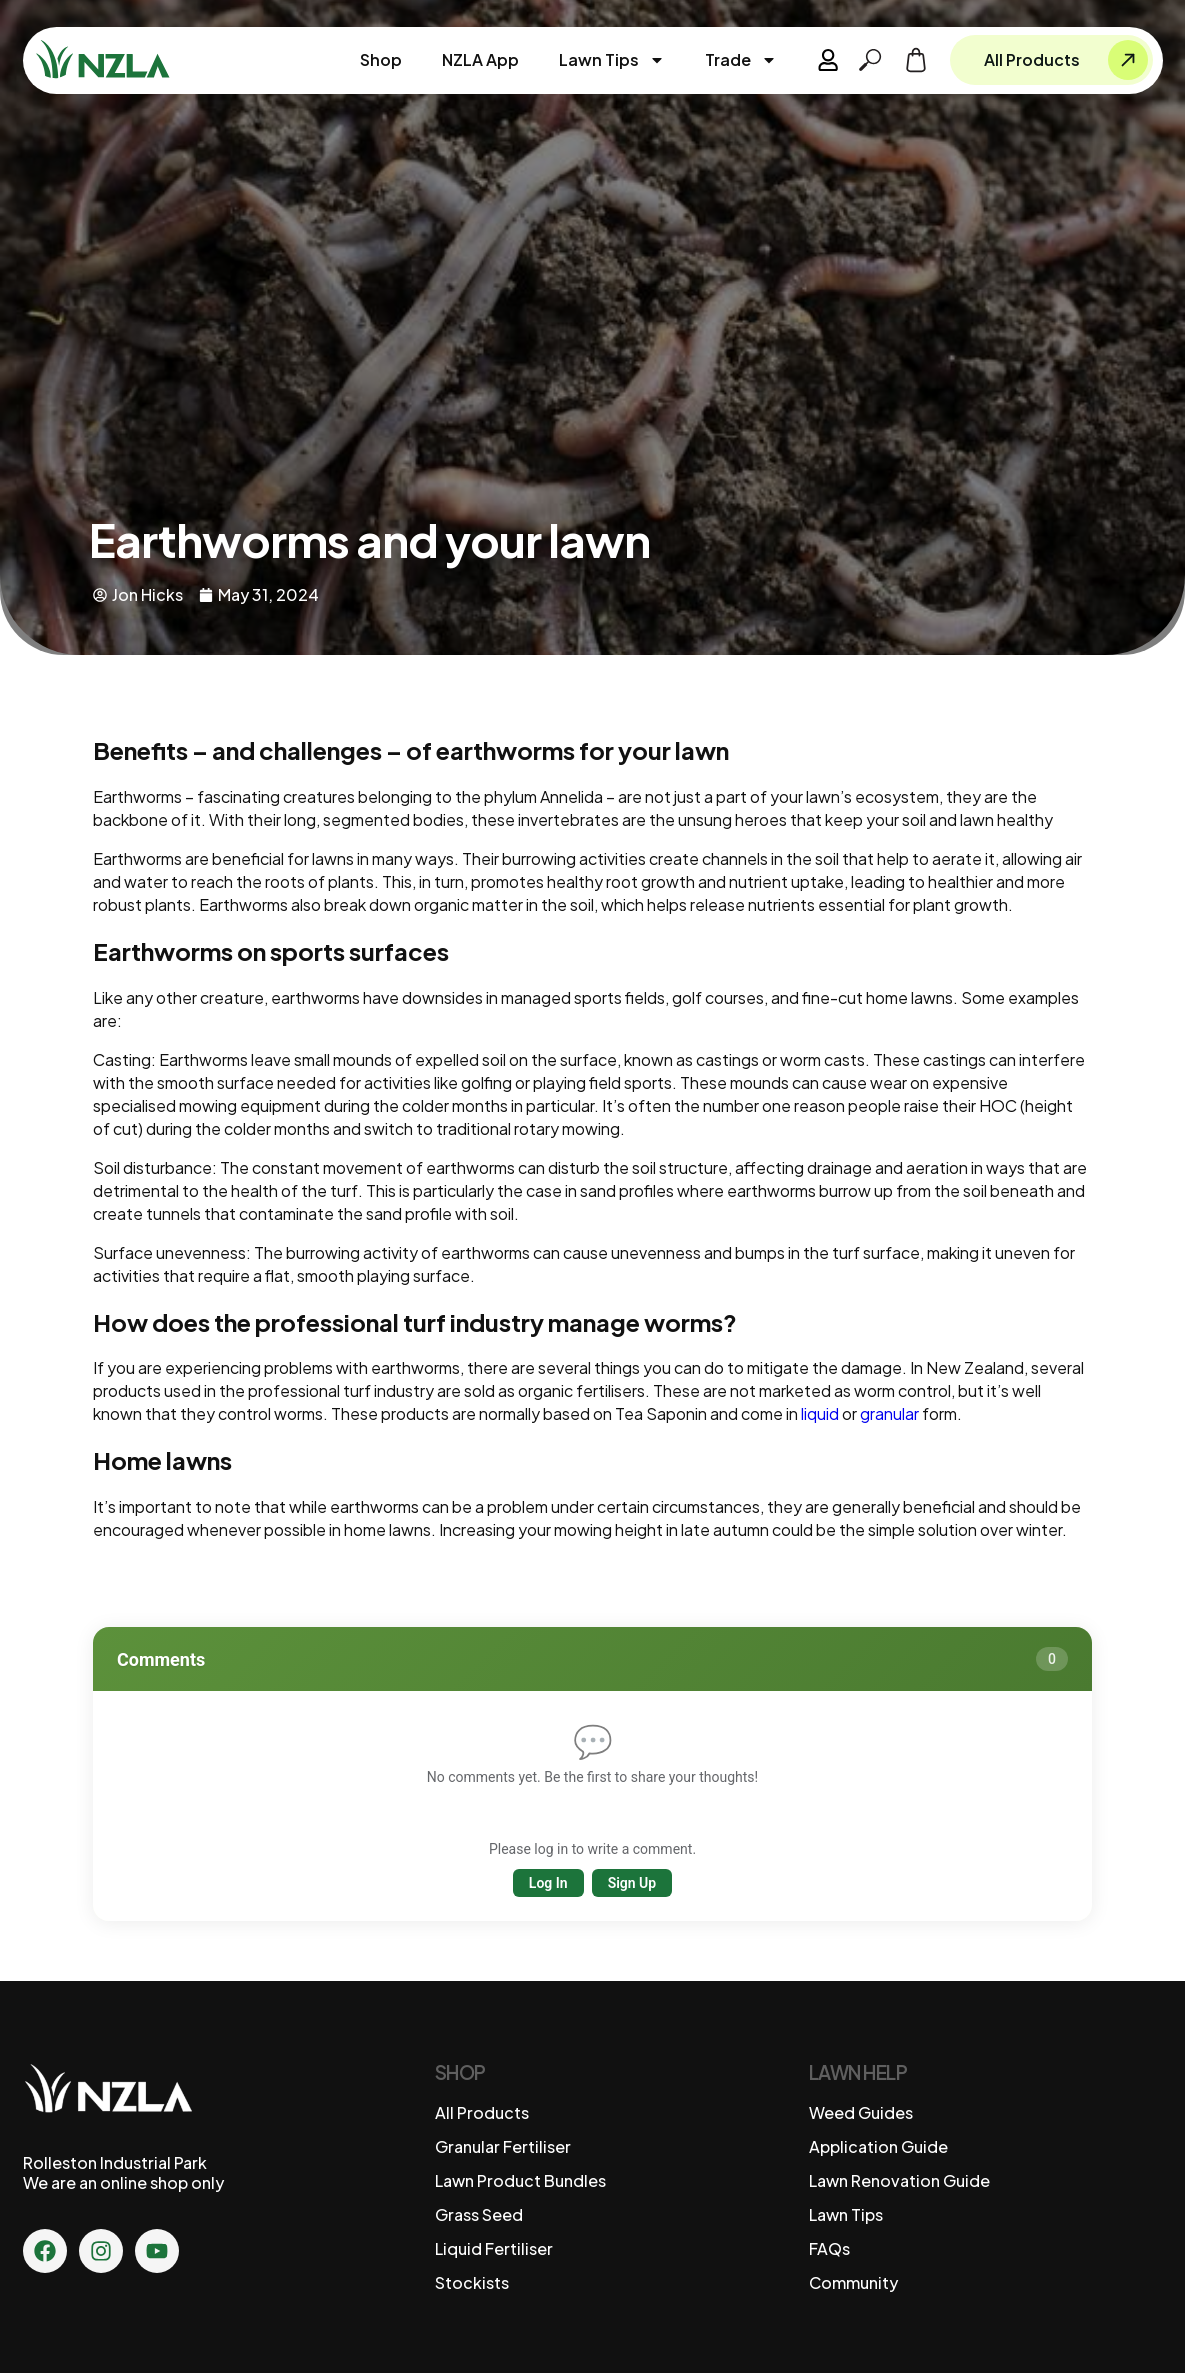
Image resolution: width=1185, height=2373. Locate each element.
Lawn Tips (613, 60)
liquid (820, 1413)
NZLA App (481, 59)
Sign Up (632, 1883)
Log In (548, 1883)
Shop (382, 59)
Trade (742, 60)
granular (889, 1413)
